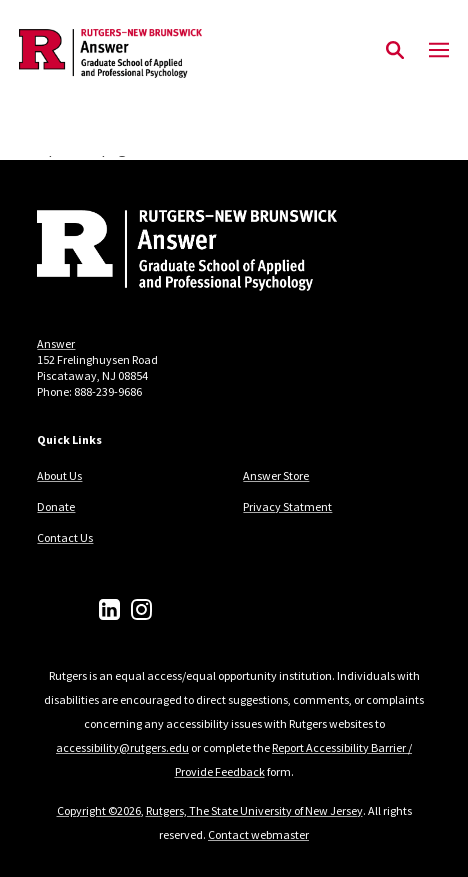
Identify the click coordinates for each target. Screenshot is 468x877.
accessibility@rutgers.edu (122, 747)
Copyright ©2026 (99, 810)
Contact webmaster (258, 834)
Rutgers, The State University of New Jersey (254, 810)
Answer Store (276, 475)
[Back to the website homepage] (110, 53)
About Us (59, 475)
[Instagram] (141, 609)
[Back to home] (172, 253)
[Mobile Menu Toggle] (439, 51)
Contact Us (65, 537)
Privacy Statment (287, 506)
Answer (56, 343)
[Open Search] (395, 51)
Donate (56, 506)
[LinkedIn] (109, 609)
